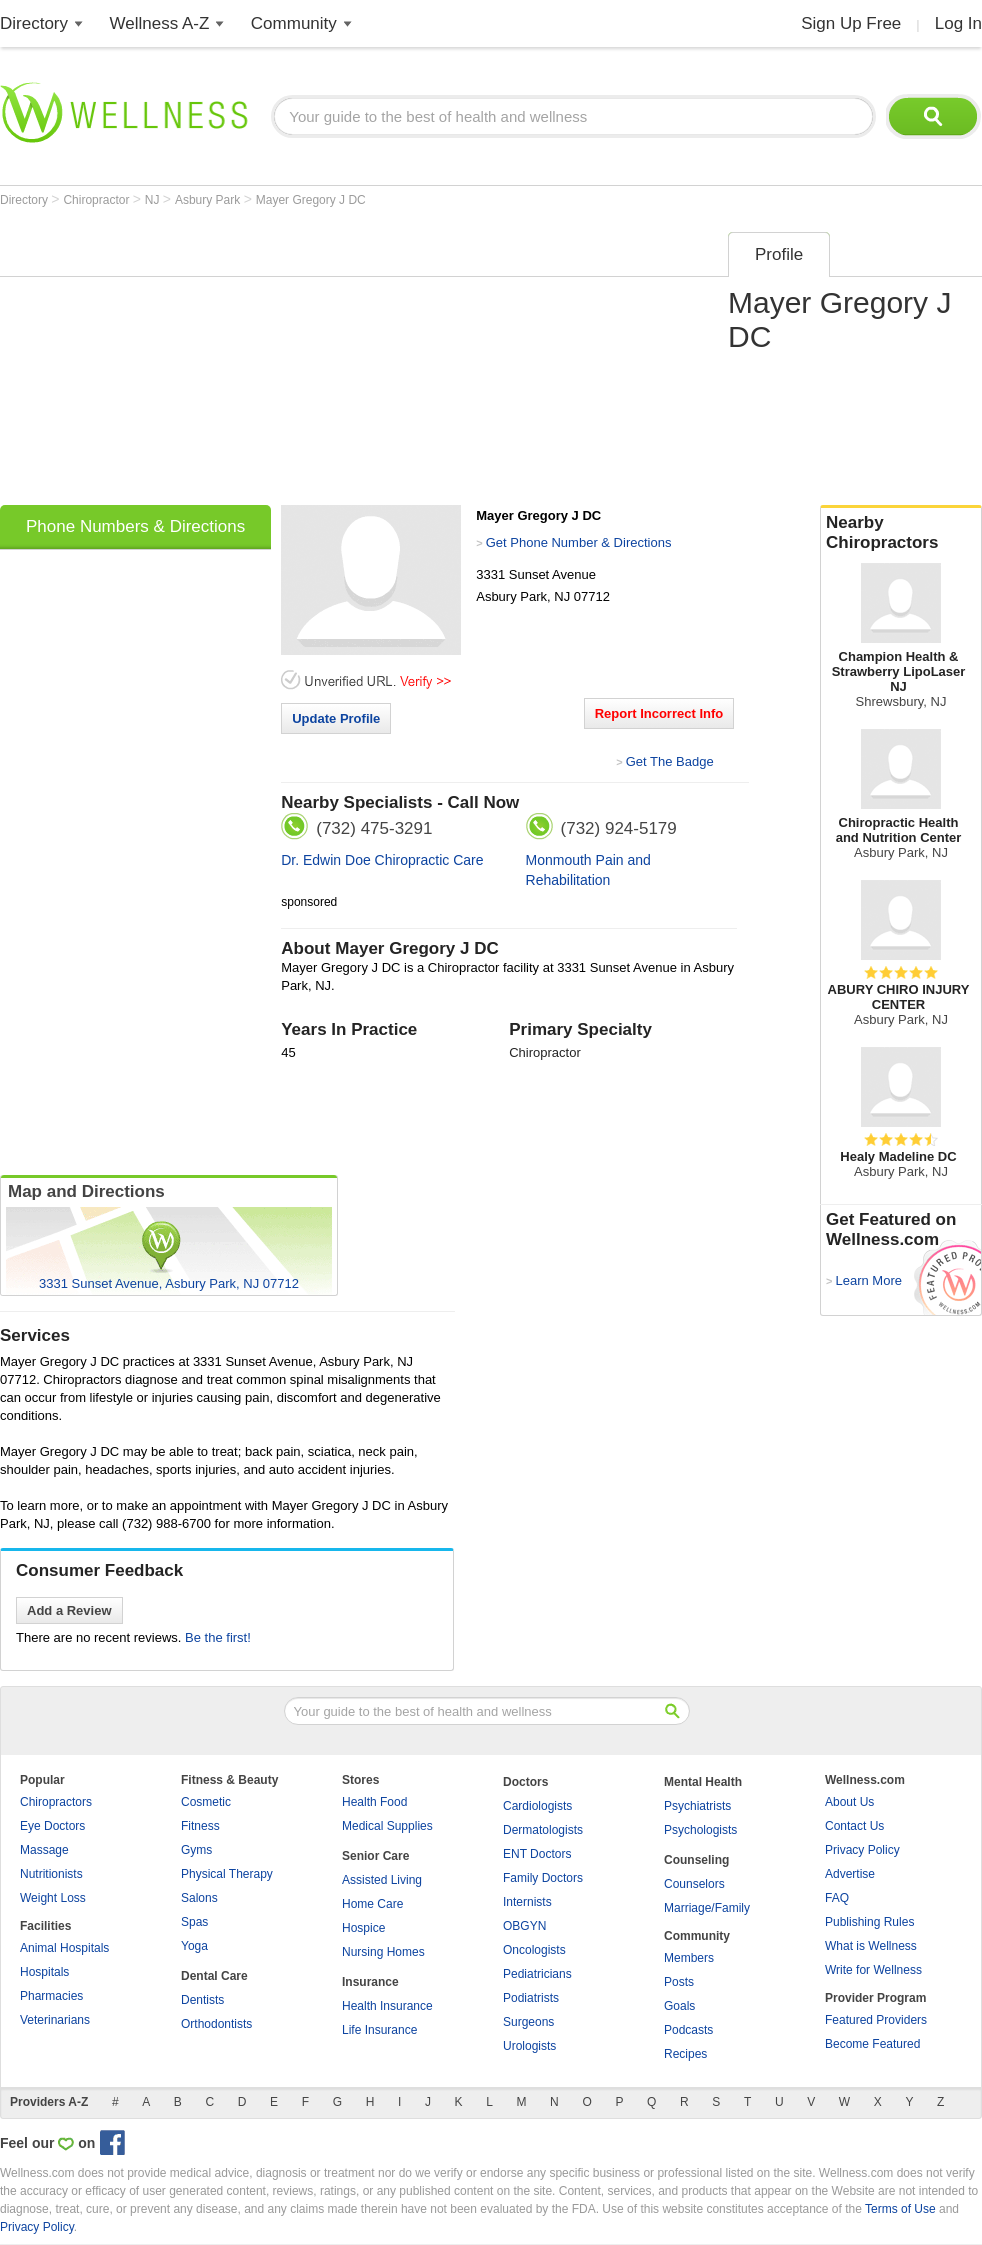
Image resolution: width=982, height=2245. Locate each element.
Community (294, 23)
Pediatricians (537, 1974)
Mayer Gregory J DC (311, 200)
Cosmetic (206, 1802)
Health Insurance (387, 2006)
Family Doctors (543, 1878)
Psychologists (700, 1830)
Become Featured (872, 2044)
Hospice (363, 1928)
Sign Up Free (851, 23)
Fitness (200, 1826)
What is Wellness (871, 1946)
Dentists (202, 2000)
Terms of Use (900, 2209)
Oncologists (534, 1950)
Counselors (694, 1884)
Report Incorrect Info (659, 713)
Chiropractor (97, 200)
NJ (154, 200)
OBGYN (524, 1926)
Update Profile (336, 718)
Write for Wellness (873, 1970)
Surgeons (528, 2022)
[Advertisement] (253, 362)
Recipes (685, 2054)
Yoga (194, 1946)
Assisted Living (382, 1880)
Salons (199, 1898)
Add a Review (69, 1610)
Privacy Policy (862, 1850)
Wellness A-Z (160, 23)
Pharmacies (51, 1996)
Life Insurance (379, 2030)
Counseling (696, 1860)
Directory (34, 23)
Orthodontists (216, 2024)
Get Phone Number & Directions (579, 542)
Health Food (374, 1802)
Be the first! (218, 1637)
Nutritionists (51, 1874)
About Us (849, 1802)
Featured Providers (876, 2020)
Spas (194, 1922)
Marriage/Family (707, 1908)
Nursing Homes (383, 1952)
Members (689, 1958)
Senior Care (375, 1856)
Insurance (370, 1982)
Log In (958, 23)
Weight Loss (53, 1898)
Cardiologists (537, 1806)
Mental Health (703, 1782)
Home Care (372, 1904)
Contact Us (854, 1826)
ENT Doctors (537, 1854)
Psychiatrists (697, 1806)
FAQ (837, 1898)
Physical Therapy (227, 1874)
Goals (679, 2006)
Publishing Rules (869, 1922)
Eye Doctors (52, 1826)
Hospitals (44, 1972)
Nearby (901, 533)
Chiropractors (56, 1802)
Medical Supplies (387, 1826)
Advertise (850, 1874)
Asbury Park (209, 200)
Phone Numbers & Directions (135, 526)
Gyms (196, 1850)
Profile (779, 254)
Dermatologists (543, 1830)
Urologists (529, 2046)
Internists (527, 1902)
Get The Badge (670, 761)
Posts (679, 1982)
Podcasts (688, 2030)
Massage (44, 1850)
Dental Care (214, 1976)
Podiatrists (531, 1998)
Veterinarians (55, 2020)
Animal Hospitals (64, 1948)
